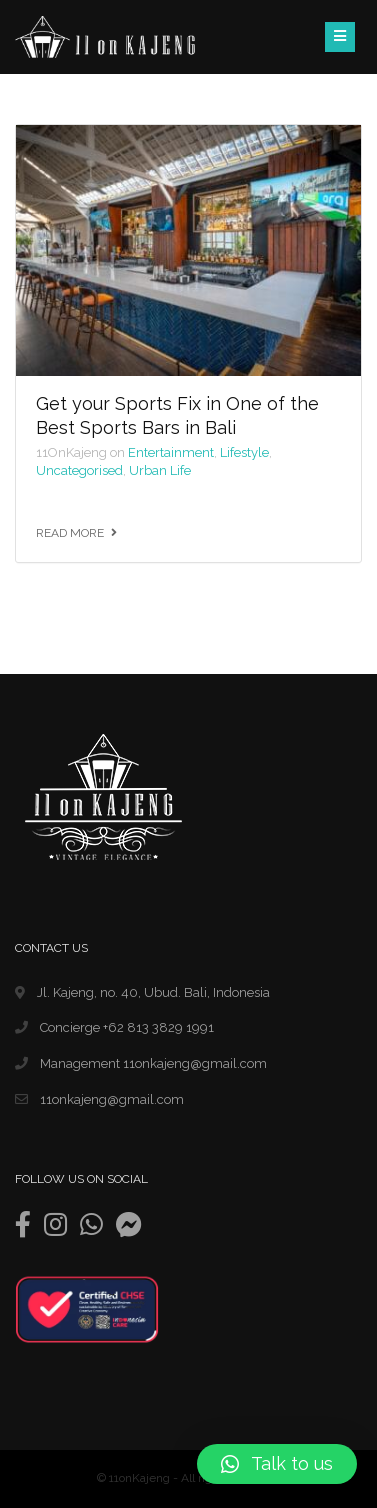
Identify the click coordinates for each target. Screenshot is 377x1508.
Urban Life (160, 470)
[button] (277, 1464)
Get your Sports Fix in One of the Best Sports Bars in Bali (177, 415)
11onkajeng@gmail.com (99, 1099)
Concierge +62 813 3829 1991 (114, 1027)
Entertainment (171, 452)
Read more (70, 533)
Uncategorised (79, 470)
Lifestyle (244, 452)
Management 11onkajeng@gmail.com (141, 1063)
